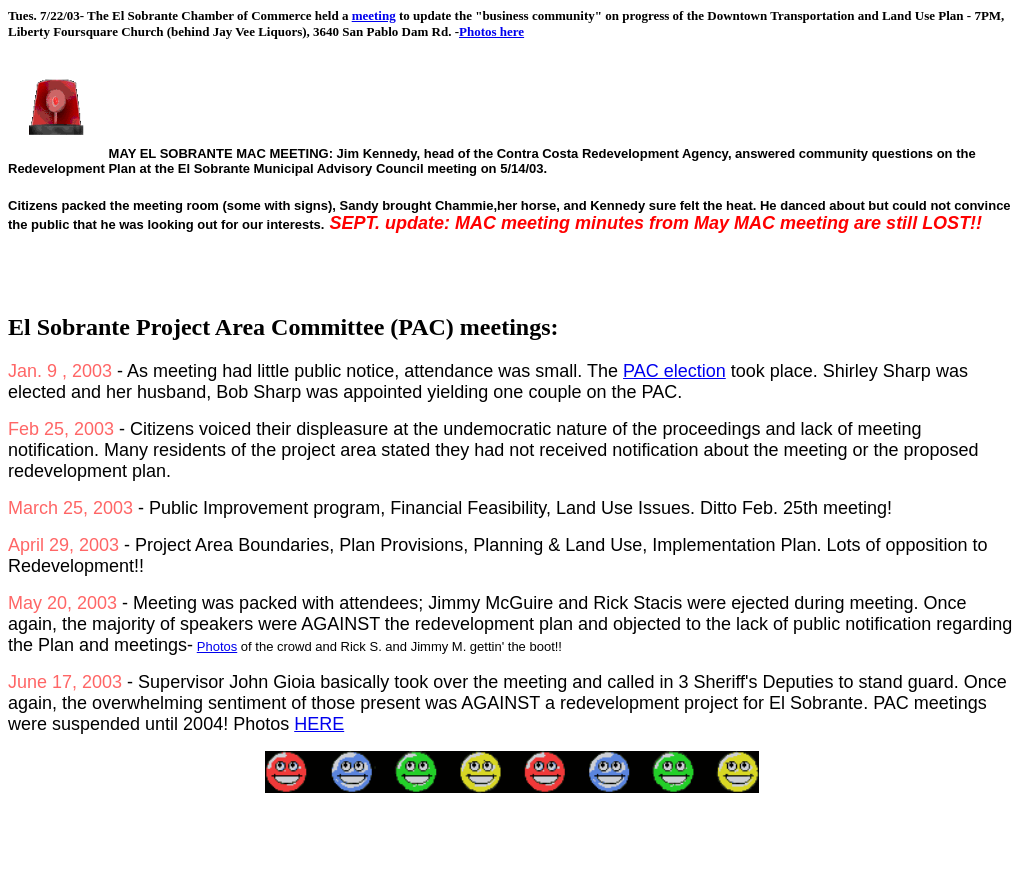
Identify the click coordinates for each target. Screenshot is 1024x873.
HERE (319, 724)
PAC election (674, 371)
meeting (374, 15)
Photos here (491, 31)
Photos (217, 646)
